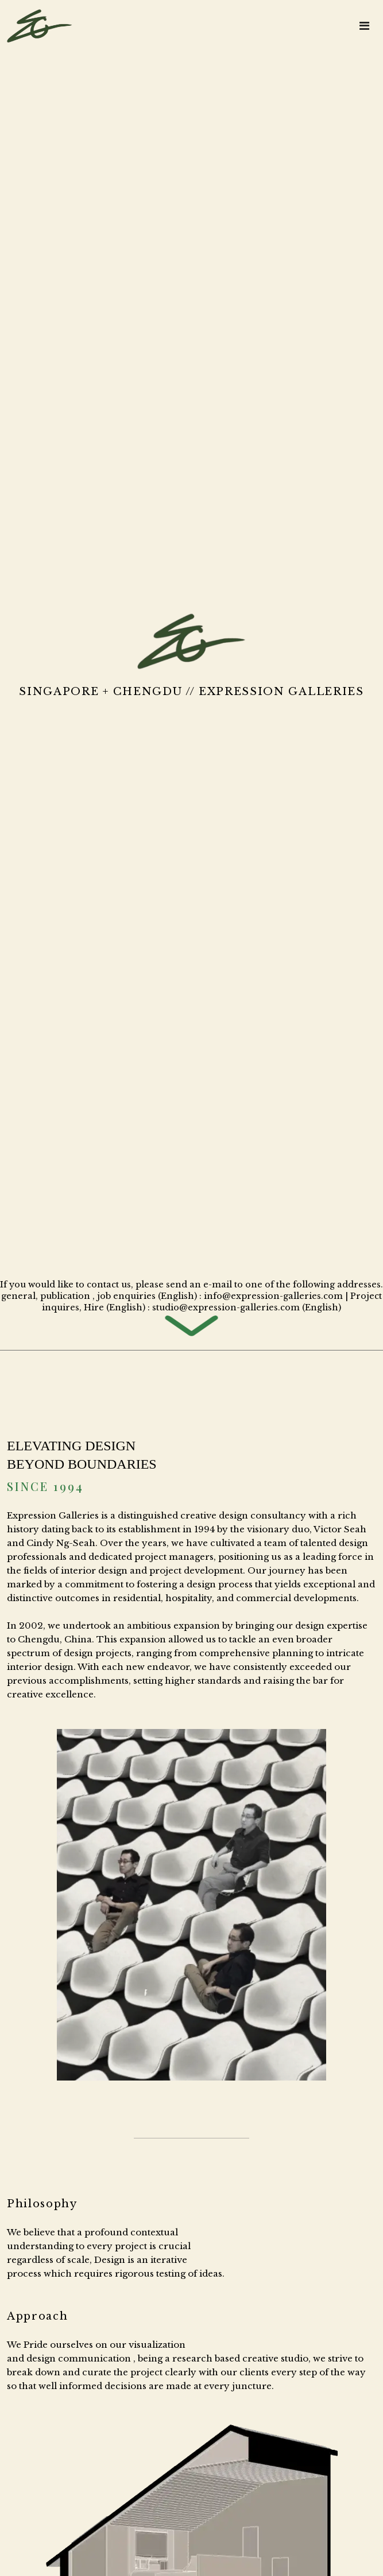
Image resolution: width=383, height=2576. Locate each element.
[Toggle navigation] (364, 26)
